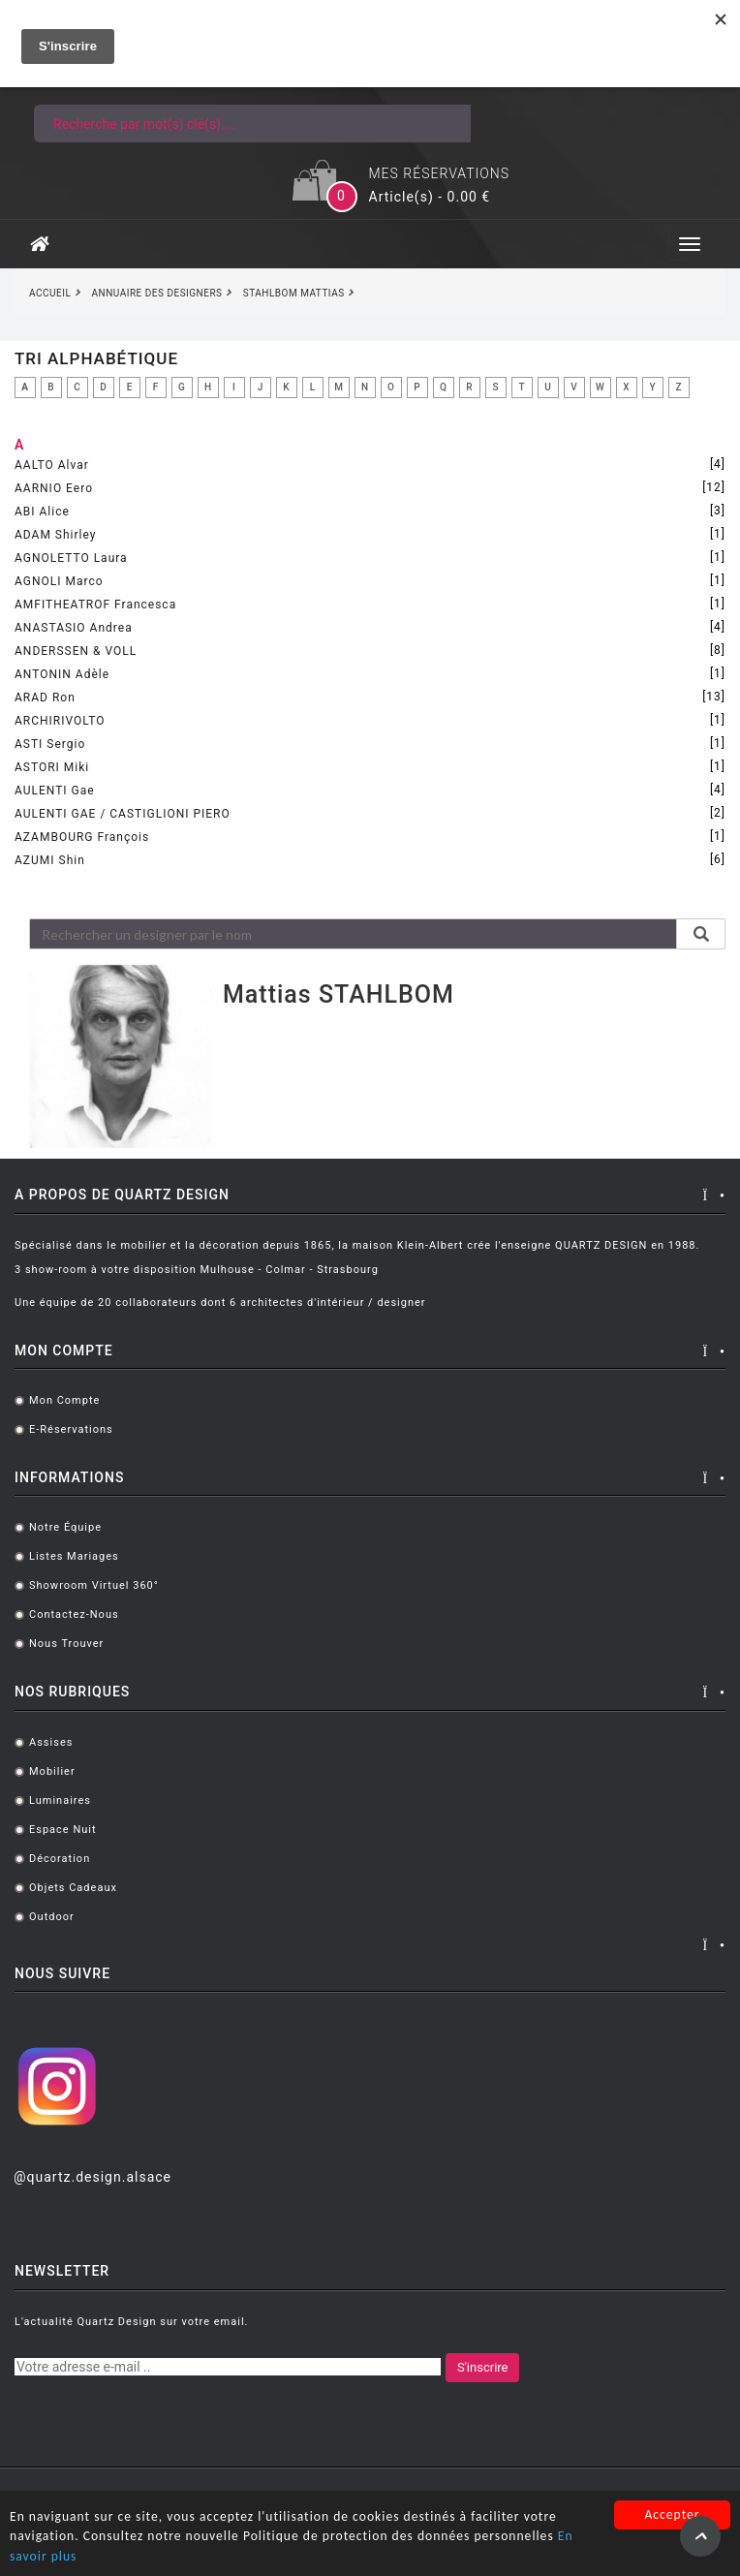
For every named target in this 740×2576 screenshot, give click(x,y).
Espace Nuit (63, 1829)
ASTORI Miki (52, 767)
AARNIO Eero (54, 488)
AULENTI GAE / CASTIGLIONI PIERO (123, 814)
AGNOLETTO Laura (71, 558)
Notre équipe (65, 1527)
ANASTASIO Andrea (74, 628)
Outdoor (52, 1916)
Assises (51, 1742)
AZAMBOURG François (82, 837)
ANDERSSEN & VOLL (76, 651)
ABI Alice (42, 511)
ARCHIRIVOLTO (60, 721)
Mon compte (64, 1400)
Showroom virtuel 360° (94, 1585)
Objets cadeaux (73, 1887)
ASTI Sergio (50, 744)
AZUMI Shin (50, 860)
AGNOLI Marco (59, 581)
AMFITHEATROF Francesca (95, 604)
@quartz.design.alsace (92, 2177)
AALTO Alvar (52, 465)
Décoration (59, 1858)
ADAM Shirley (55, 535)
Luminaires (60, 1800)
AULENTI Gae (55, 790)
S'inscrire (483, 2367)
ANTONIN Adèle (62, 674)
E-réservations (71, 1429)
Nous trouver (66, 1643)
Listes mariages (74, 1556)
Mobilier (52, 1771)
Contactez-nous (74, 1614)
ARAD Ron (45, 697)
